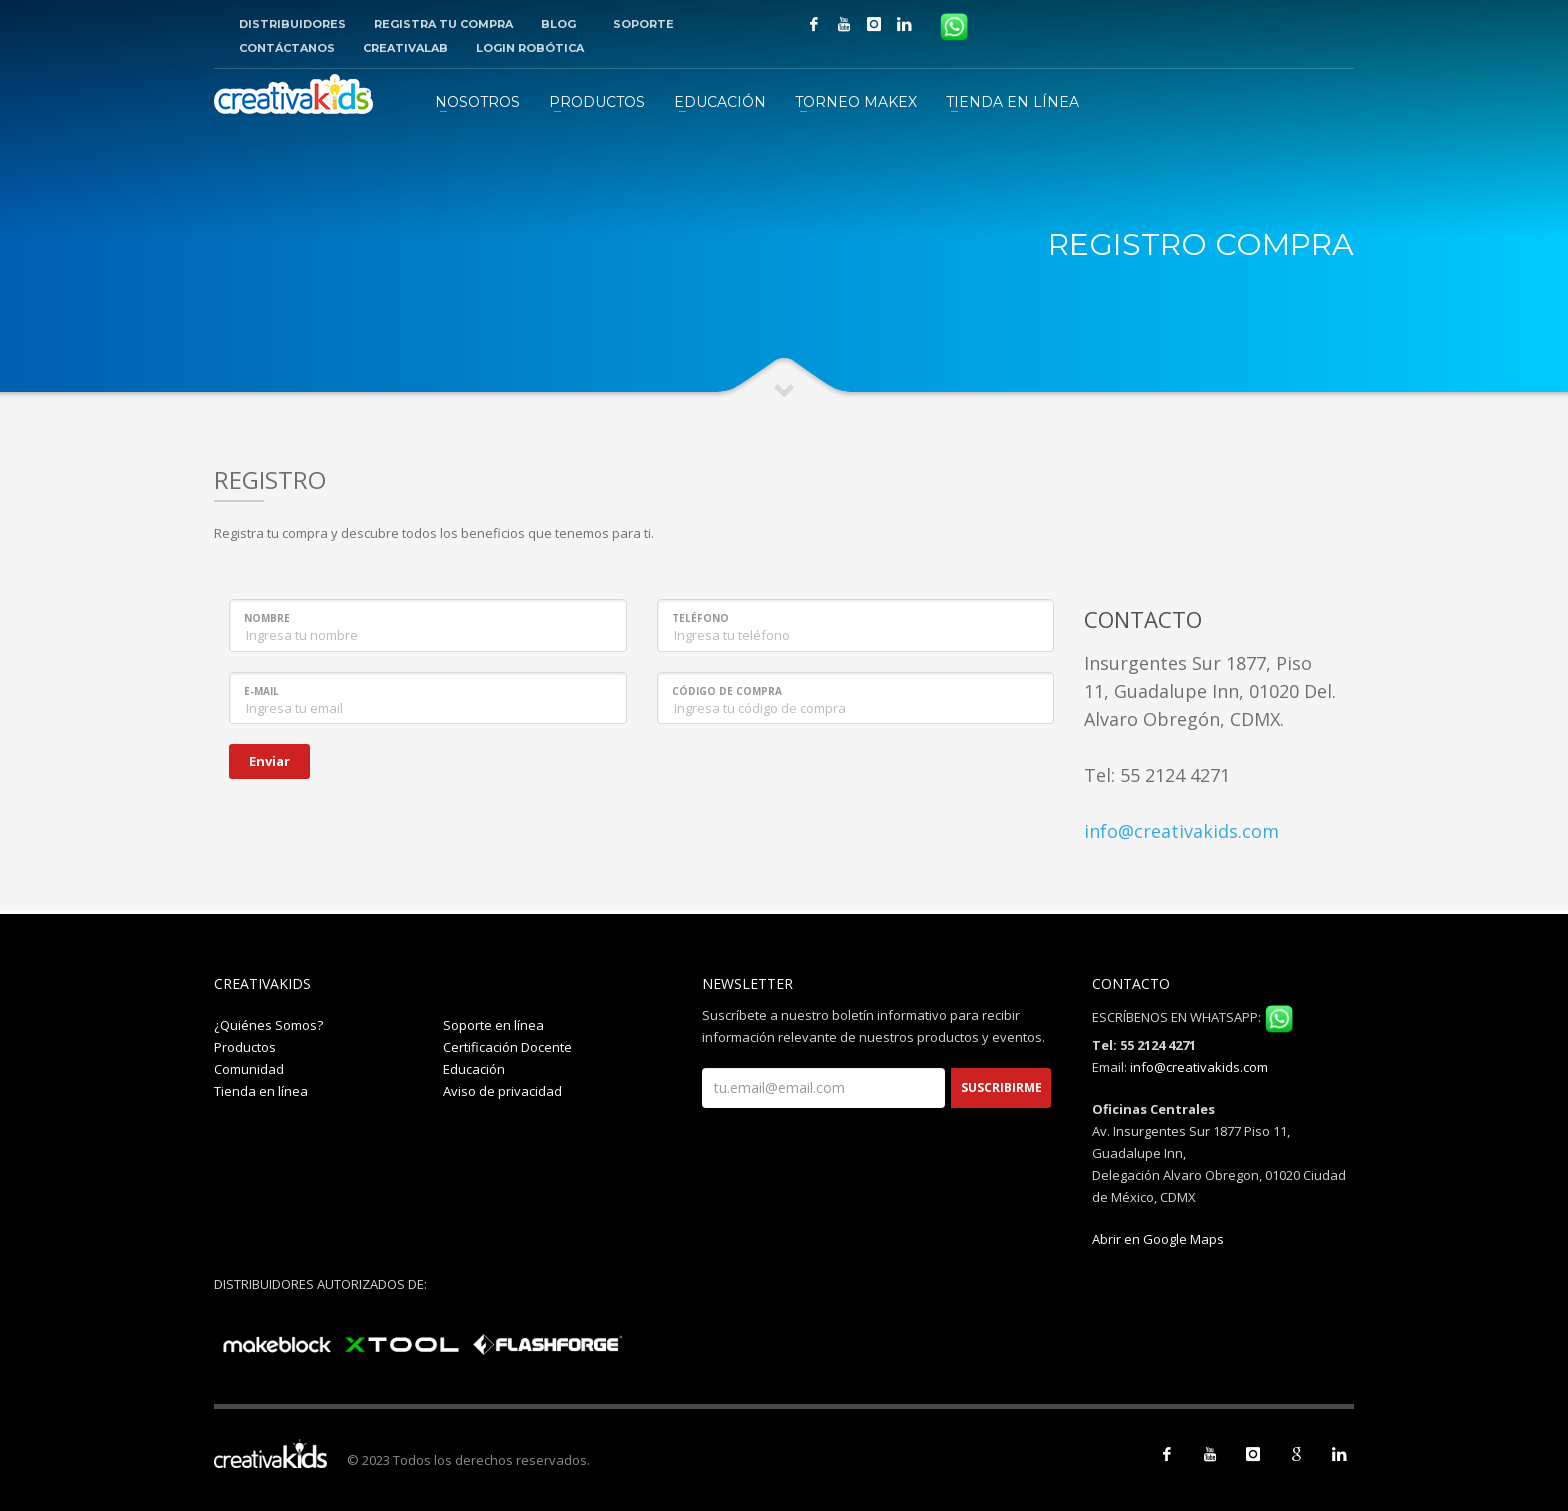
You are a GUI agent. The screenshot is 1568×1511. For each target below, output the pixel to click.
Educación (474, 1069)
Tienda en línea (261, 1091)
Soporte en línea (493, 1025)
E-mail (261, 691)
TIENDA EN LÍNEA (1012, 102)
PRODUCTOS (597, 102)
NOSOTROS (477, 102)
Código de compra (727, 691)
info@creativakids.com (1181, 831)
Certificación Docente (507, 1047)
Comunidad (249, 1069)
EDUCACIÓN (720, 102)
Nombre (267, 618)
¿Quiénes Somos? (268, 1025)
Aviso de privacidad (502, 1091)
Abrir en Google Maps (1158, 1239)
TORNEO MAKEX (856, 102)
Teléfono (700, 618)
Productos (245, 1047)
